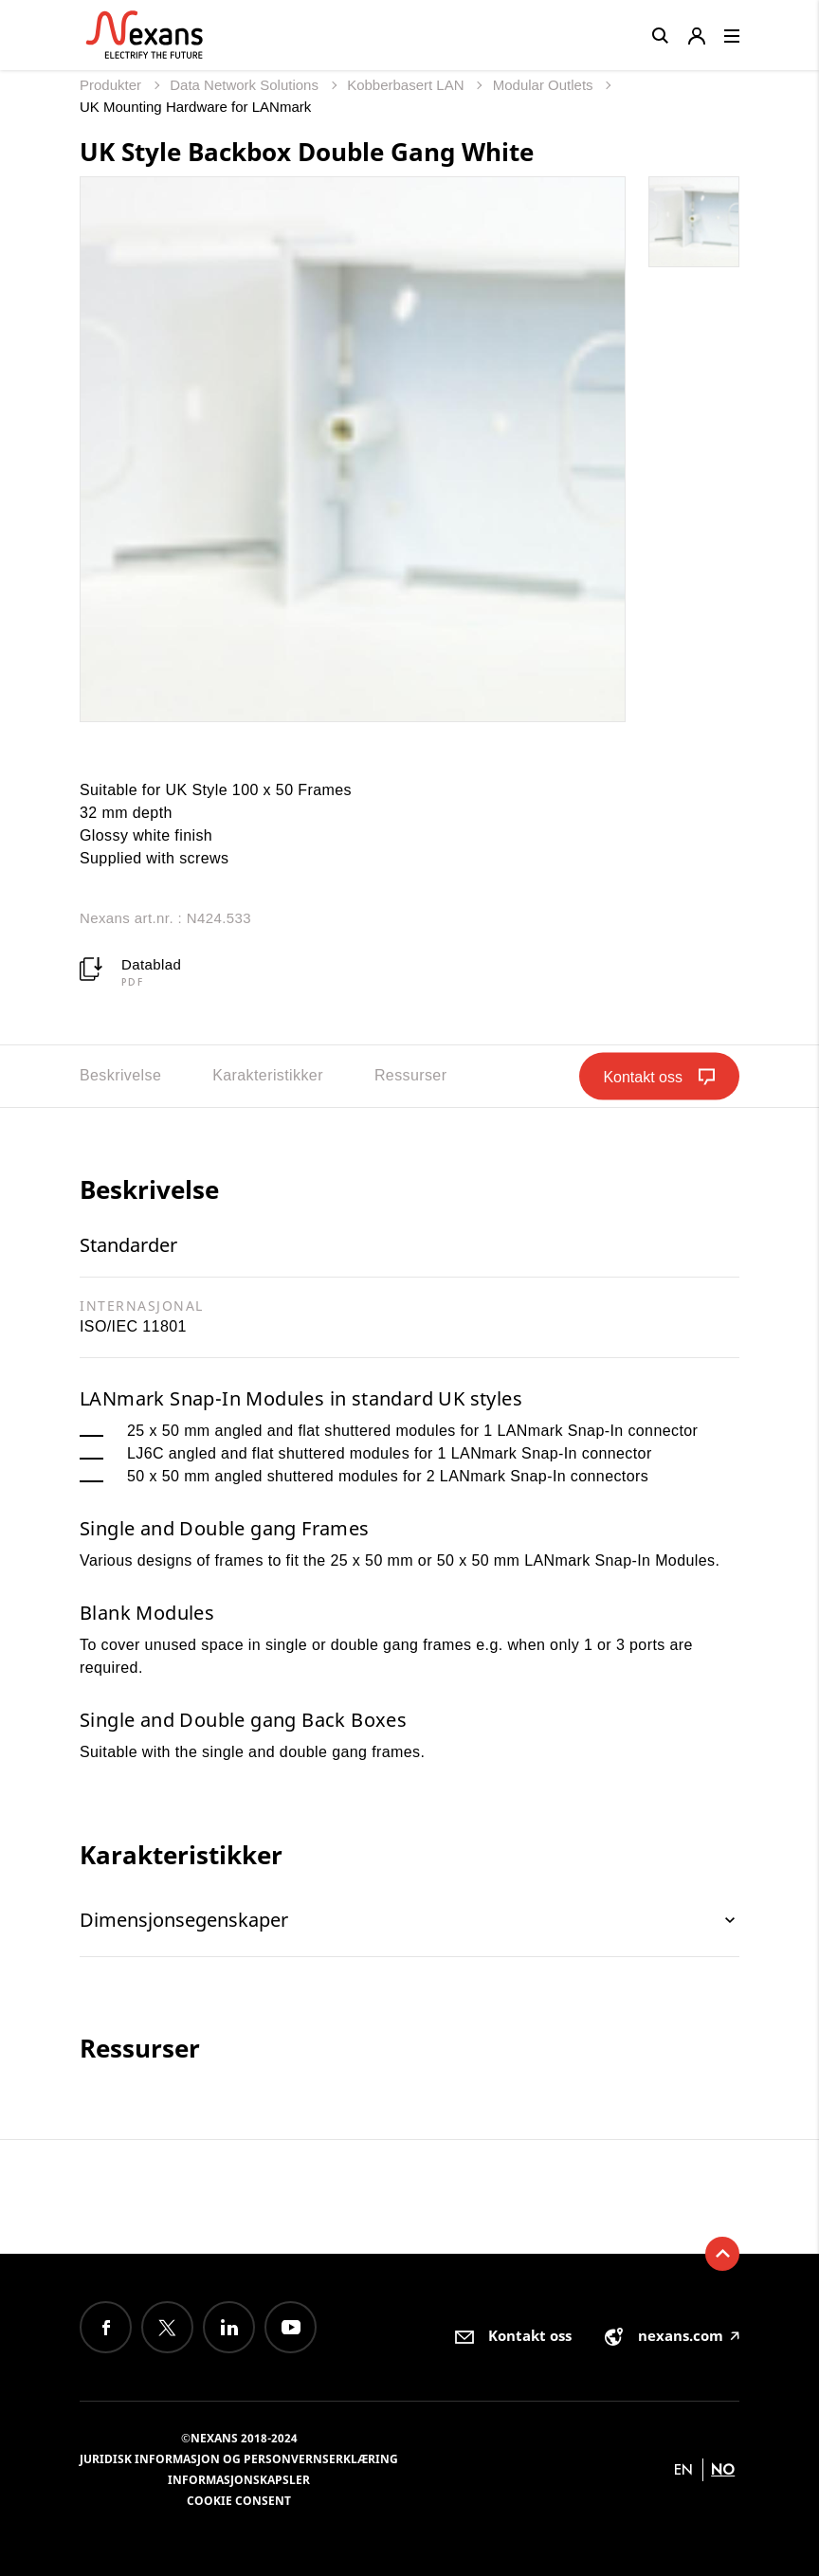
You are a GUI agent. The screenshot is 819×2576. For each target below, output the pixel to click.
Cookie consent (239, 2501)
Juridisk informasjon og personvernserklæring (239, 2459)
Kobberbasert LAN (407, 85)
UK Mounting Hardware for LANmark (195, 107)
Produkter (112, 85)
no (723, 2469)
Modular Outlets (545, 85)
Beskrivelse (120, 1075)
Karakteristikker (267, 1075)
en (683, 2469)
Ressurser (410, 1075)
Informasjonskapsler (239, 2480)
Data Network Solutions (246, 85)
